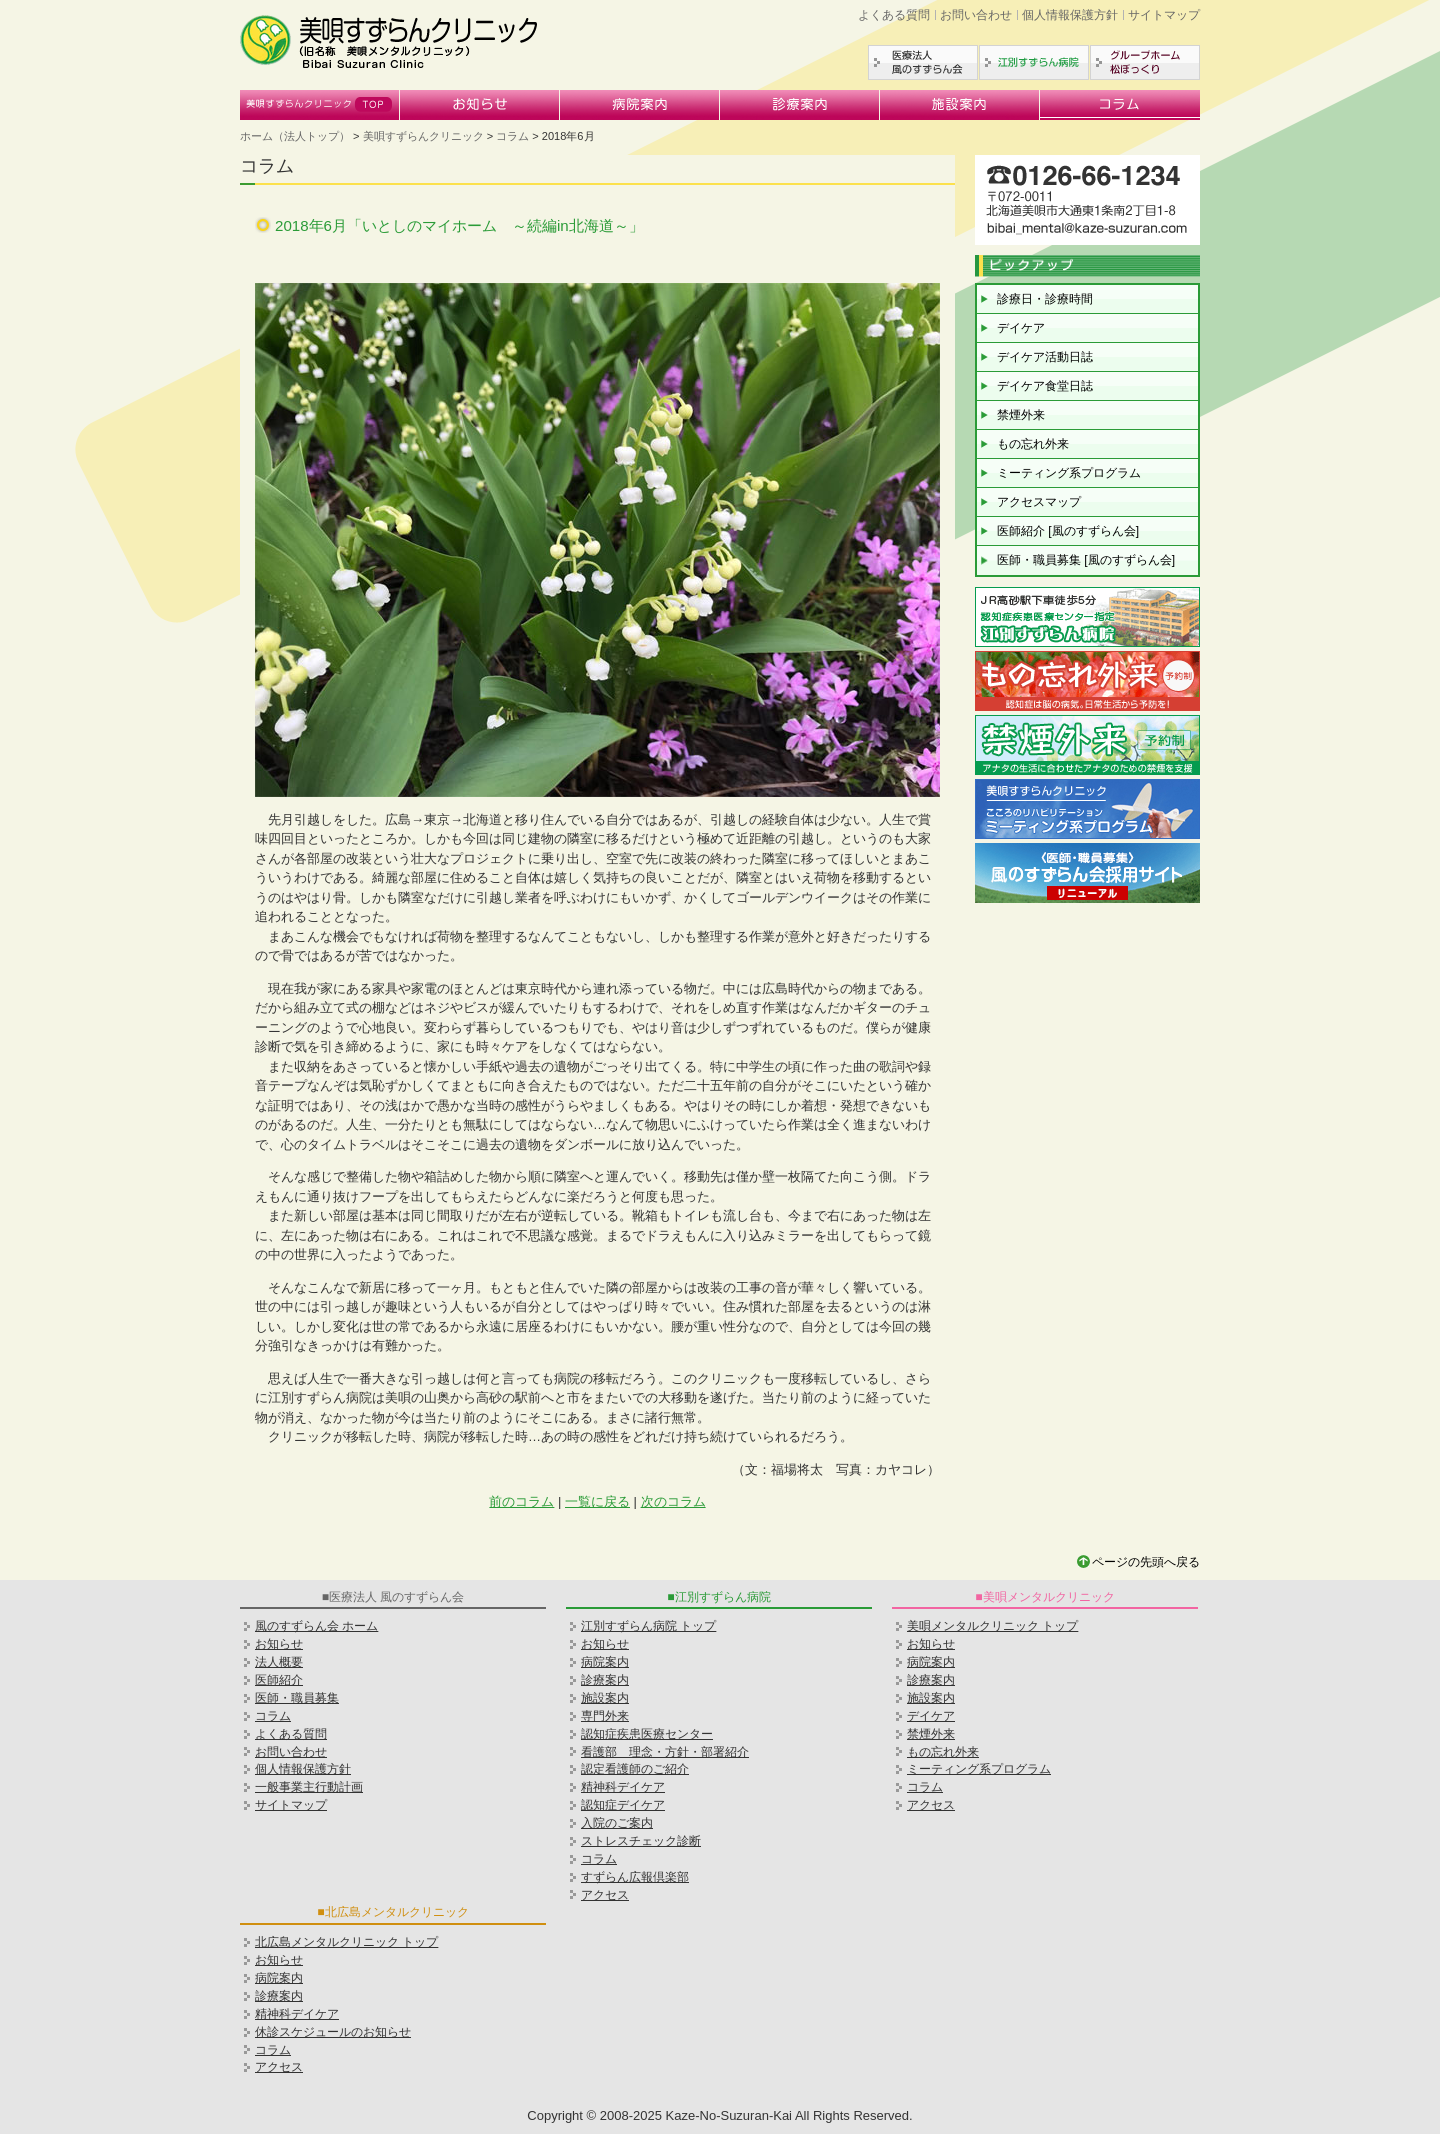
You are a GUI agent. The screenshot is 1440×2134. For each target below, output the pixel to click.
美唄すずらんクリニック (320, 105)
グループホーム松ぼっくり (1145, 62)
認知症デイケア (623, 1805)
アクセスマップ (1039, 502)
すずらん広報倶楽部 (635, 1877)
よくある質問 (894, 15)
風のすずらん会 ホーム (316, 1626)
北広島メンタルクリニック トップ (346, 1942)
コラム (1120, 105)
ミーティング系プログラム (1069, 473)
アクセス (605, 1895)
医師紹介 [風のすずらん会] (1068, 531)
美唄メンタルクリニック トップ (992, 1626)
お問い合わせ (976, 15)
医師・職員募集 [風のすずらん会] (1086, 560)
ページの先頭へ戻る (1146, 1562)
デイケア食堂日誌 (1045, 386)
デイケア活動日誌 (1045, 357)
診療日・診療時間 (1045, 299)
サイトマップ (1164, 15)
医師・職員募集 (297, 1698)
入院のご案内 (617, 1823)
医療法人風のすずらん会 (923, 62)
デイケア (1021, 328)
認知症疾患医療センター (647, 1734)
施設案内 (960, 105)
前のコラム (521, 1501)
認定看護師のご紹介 (635, 1769)
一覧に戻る (597, 1501)
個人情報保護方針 (1070, 15)
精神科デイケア (297, 2014)
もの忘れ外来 (1033, 444)
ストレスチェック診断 (641, 1841)
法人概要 (279, 1662)
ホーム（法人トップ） (295, 136)
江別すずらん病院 (1034, 62)
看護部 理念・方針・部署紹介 (665, 1752)
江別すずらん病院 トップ (648, 1626)
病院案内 (640, 105)
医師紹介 (279, 1680)
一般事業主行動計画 (309, 1787)
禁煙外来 (1021, 415)
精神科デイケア (623, 1787)
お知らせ (480, 105)
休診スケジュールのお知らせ (333, 2032)
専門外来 (605, 1716)
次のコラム (673, 1501)
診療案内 (800, 105)
